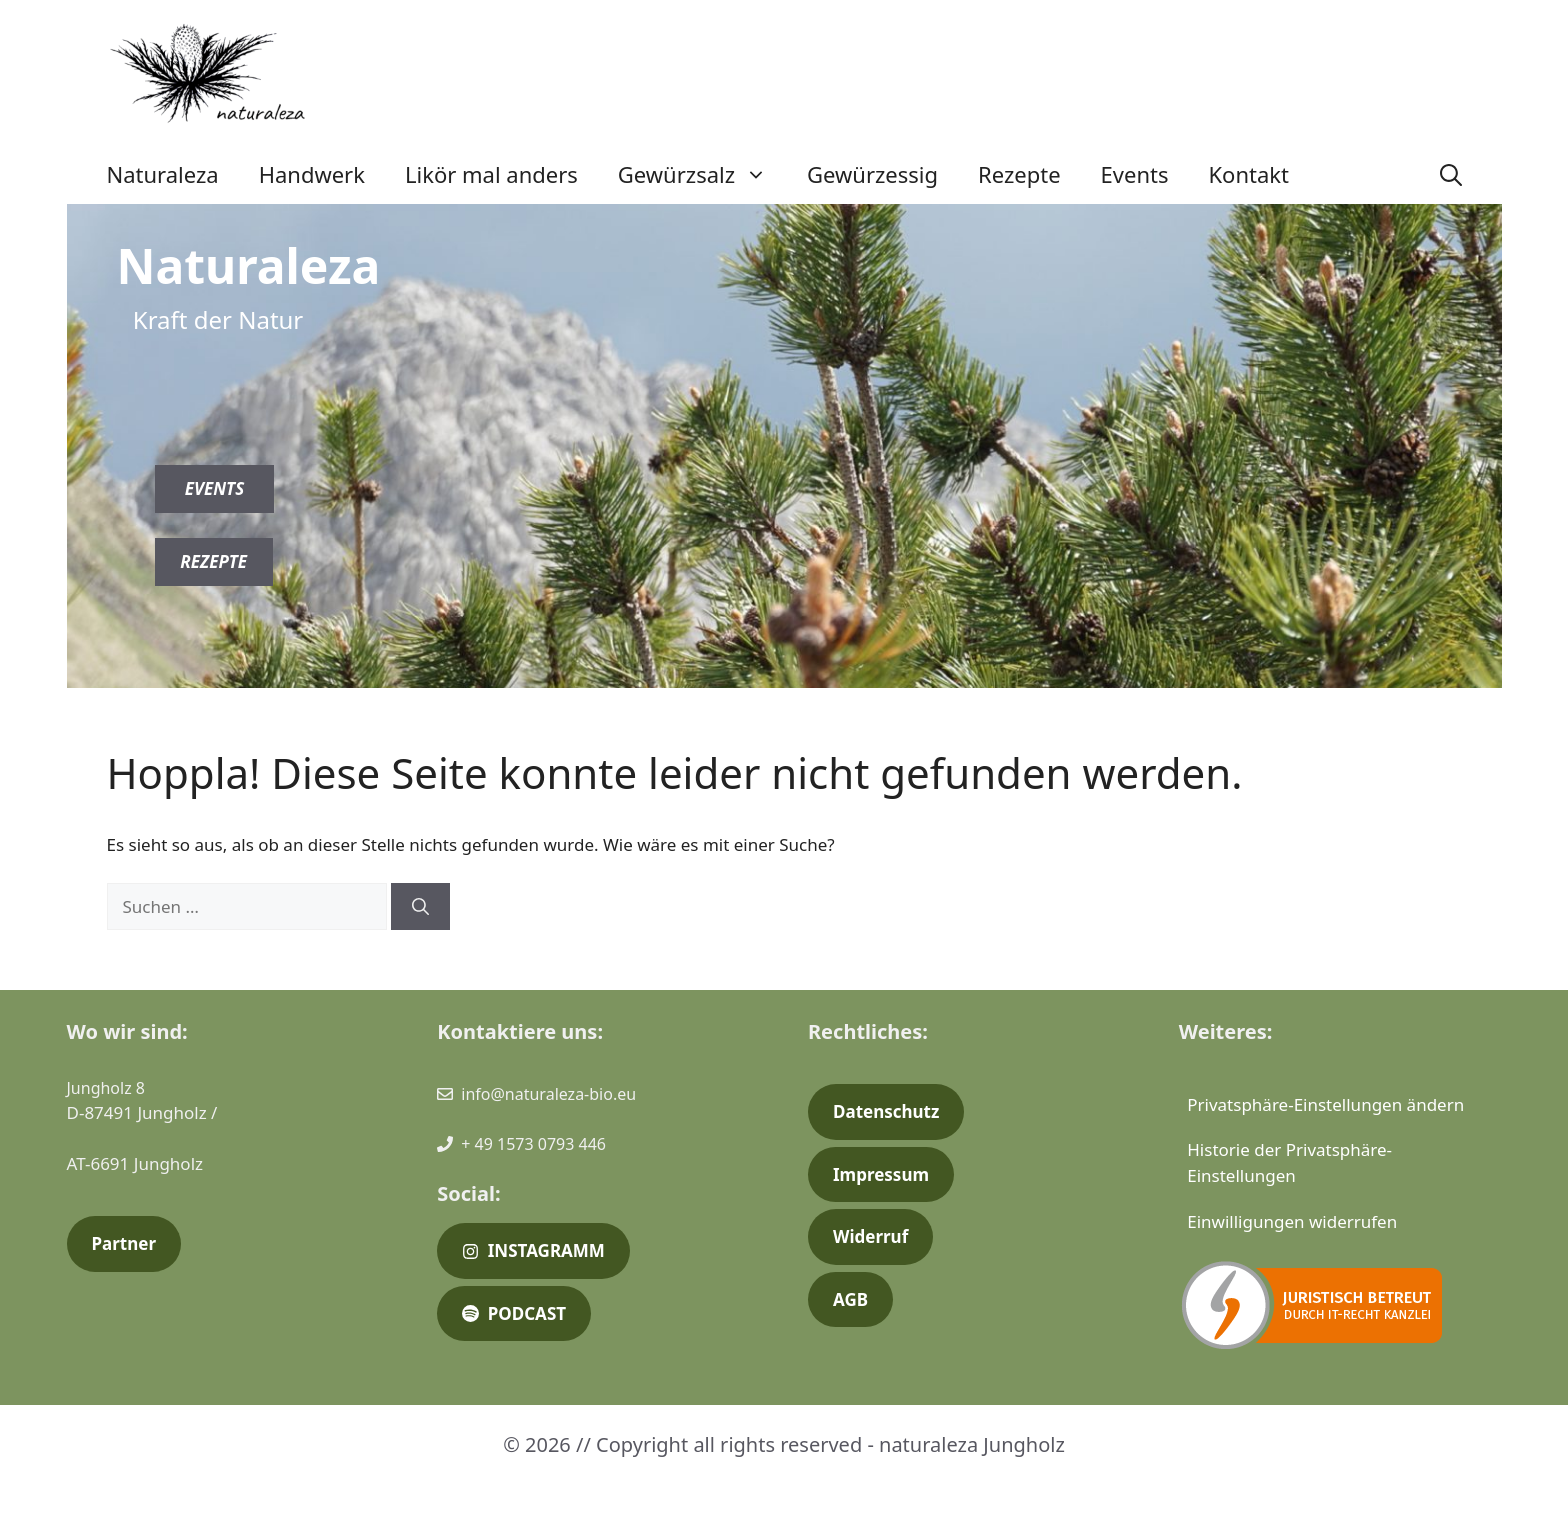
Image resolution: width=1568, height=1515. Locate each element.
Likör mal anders (491, 174)
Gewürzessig (872, 174)
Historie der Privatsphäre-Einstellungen (1289, 1162)
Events (1135, 174)
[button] (1451, 174)
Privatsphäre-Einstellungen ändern (1325, 1104)
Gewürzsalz (702, 174)
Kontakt (1248, 174)
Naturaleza (163, 174)
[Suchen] (420, 907)
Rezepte (1019, 174)
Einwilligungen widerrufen (1292, 1221)
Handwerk (312, 174)
